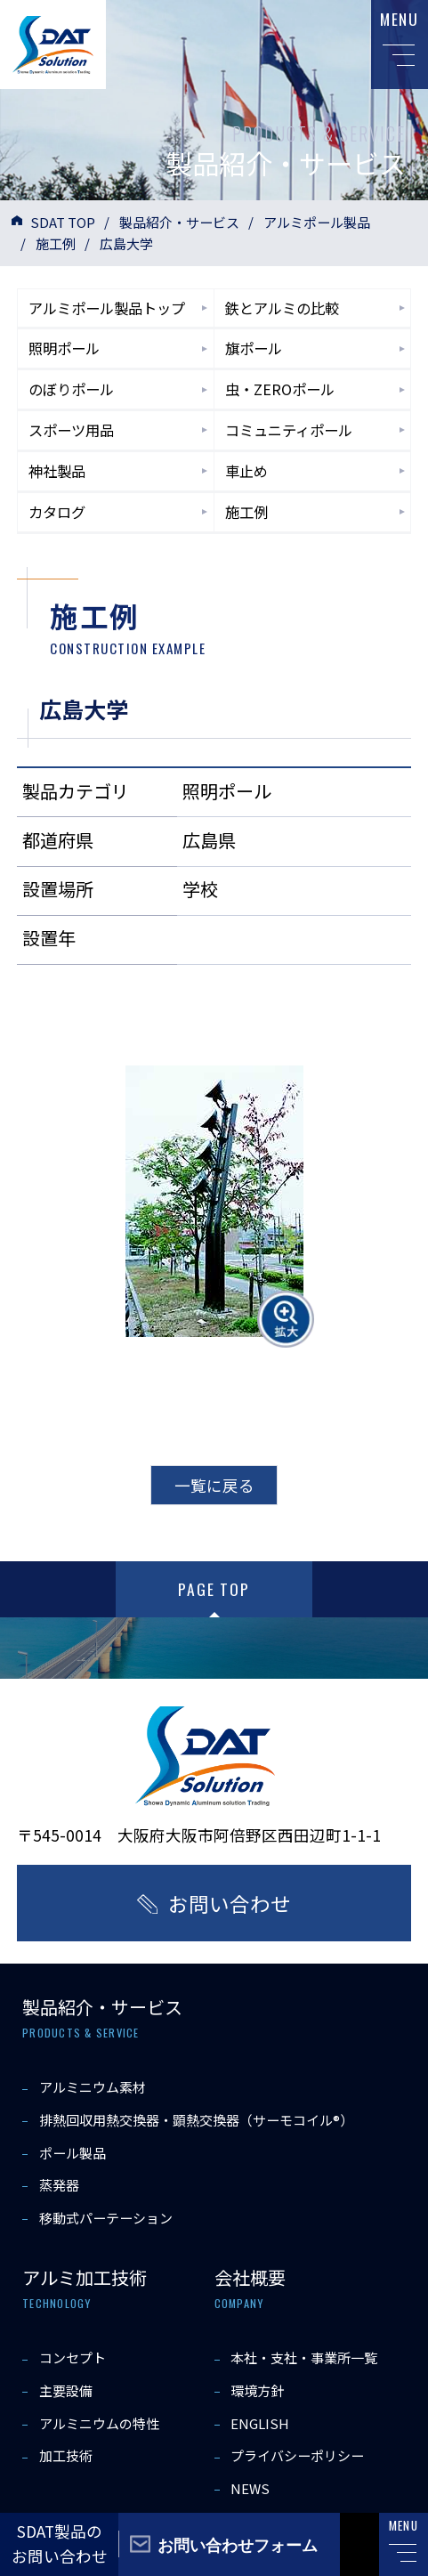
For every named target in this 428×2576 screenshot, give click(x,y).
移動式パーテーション (106, 2217)
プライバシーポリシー (297, 2455)
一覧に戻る (214, 1485)
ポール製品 (72, 2152)
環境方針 (257, 2390)
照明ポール (64, 348)
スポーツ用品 (71, 430)
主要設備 (66, 2390)
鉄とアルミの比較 (282, 308)
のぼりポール (71, 389)
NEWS (250, 2488)
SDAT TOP (62, 222)
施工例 (56, 243)
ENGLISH (259, 2423)
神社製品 (56, 471)
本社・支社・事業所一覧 (303, 2357)
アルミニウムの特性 (99, 2423)
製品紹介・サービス (179, 222)
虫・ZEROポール (280, 389)
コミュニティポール (288, 430)
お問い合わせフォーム (237, 2544)
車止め (246, 471)
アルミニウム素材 (92, 2087)
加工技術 (66, 2455)
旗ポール (253, 348)
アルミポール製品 (316, 222)
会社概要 (250, 2277)
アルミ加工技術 (84, 2277)
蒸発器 (59, 2184)
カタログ (56, 511)
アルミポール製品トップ (106, 308)
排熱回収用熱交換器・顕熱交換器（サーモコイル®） (196, 2119)
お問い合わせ (229, 1903)
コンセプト (72, 2357)
